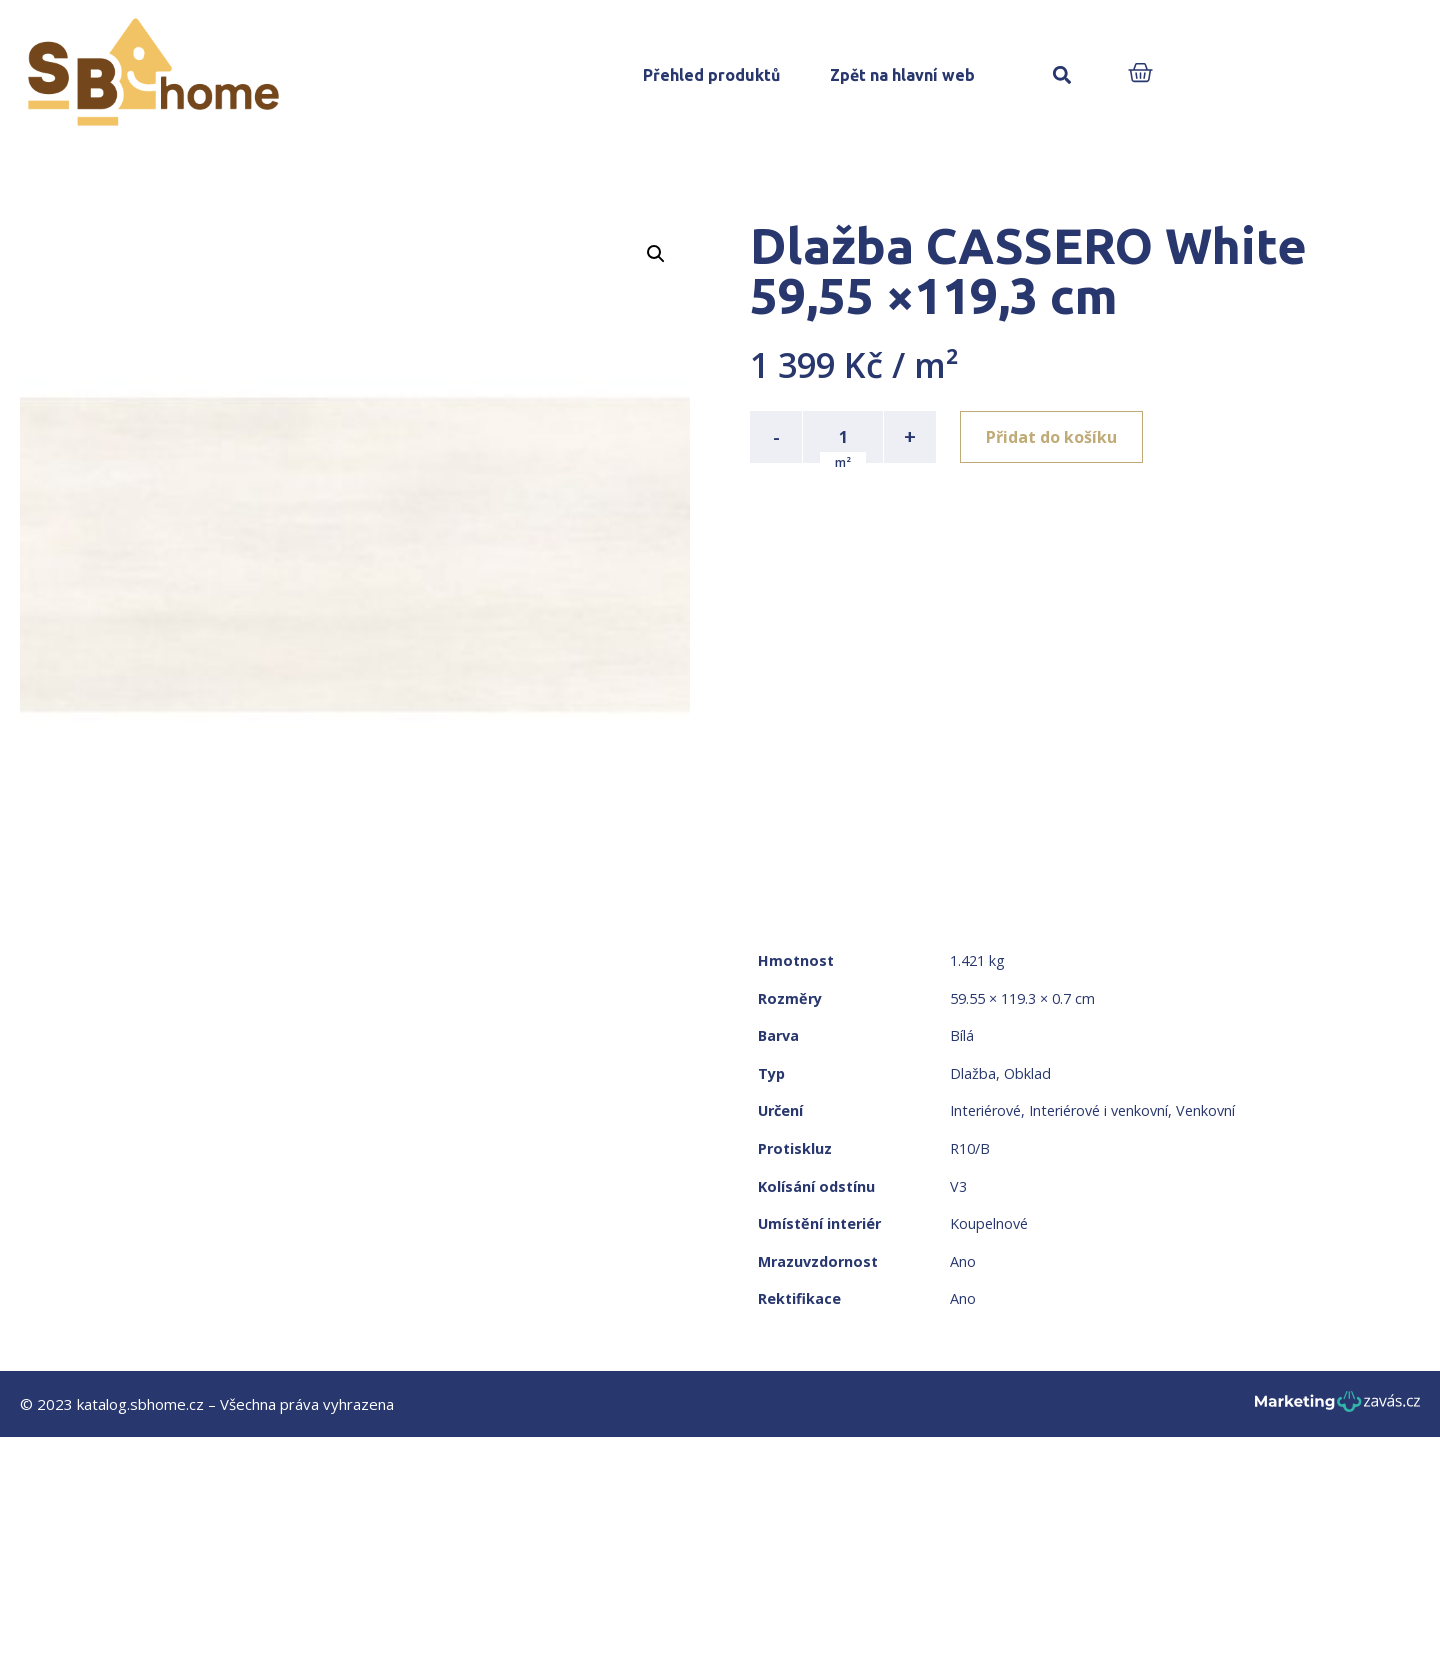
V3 (958, 1186)
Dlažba (973, 1073)
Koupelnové (989, 1223)
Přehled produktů (711, 75)
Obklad (1027, 1073)
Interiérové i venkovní (1098, 1110)
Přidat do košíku (1051, 437)
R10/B (970, 1148)
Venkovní (1205, 1110)
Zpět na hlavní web (902, 75)
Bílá (962, 1035)
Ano (963, 1261)
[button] (1061, 75)
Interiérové (985, 1110)
